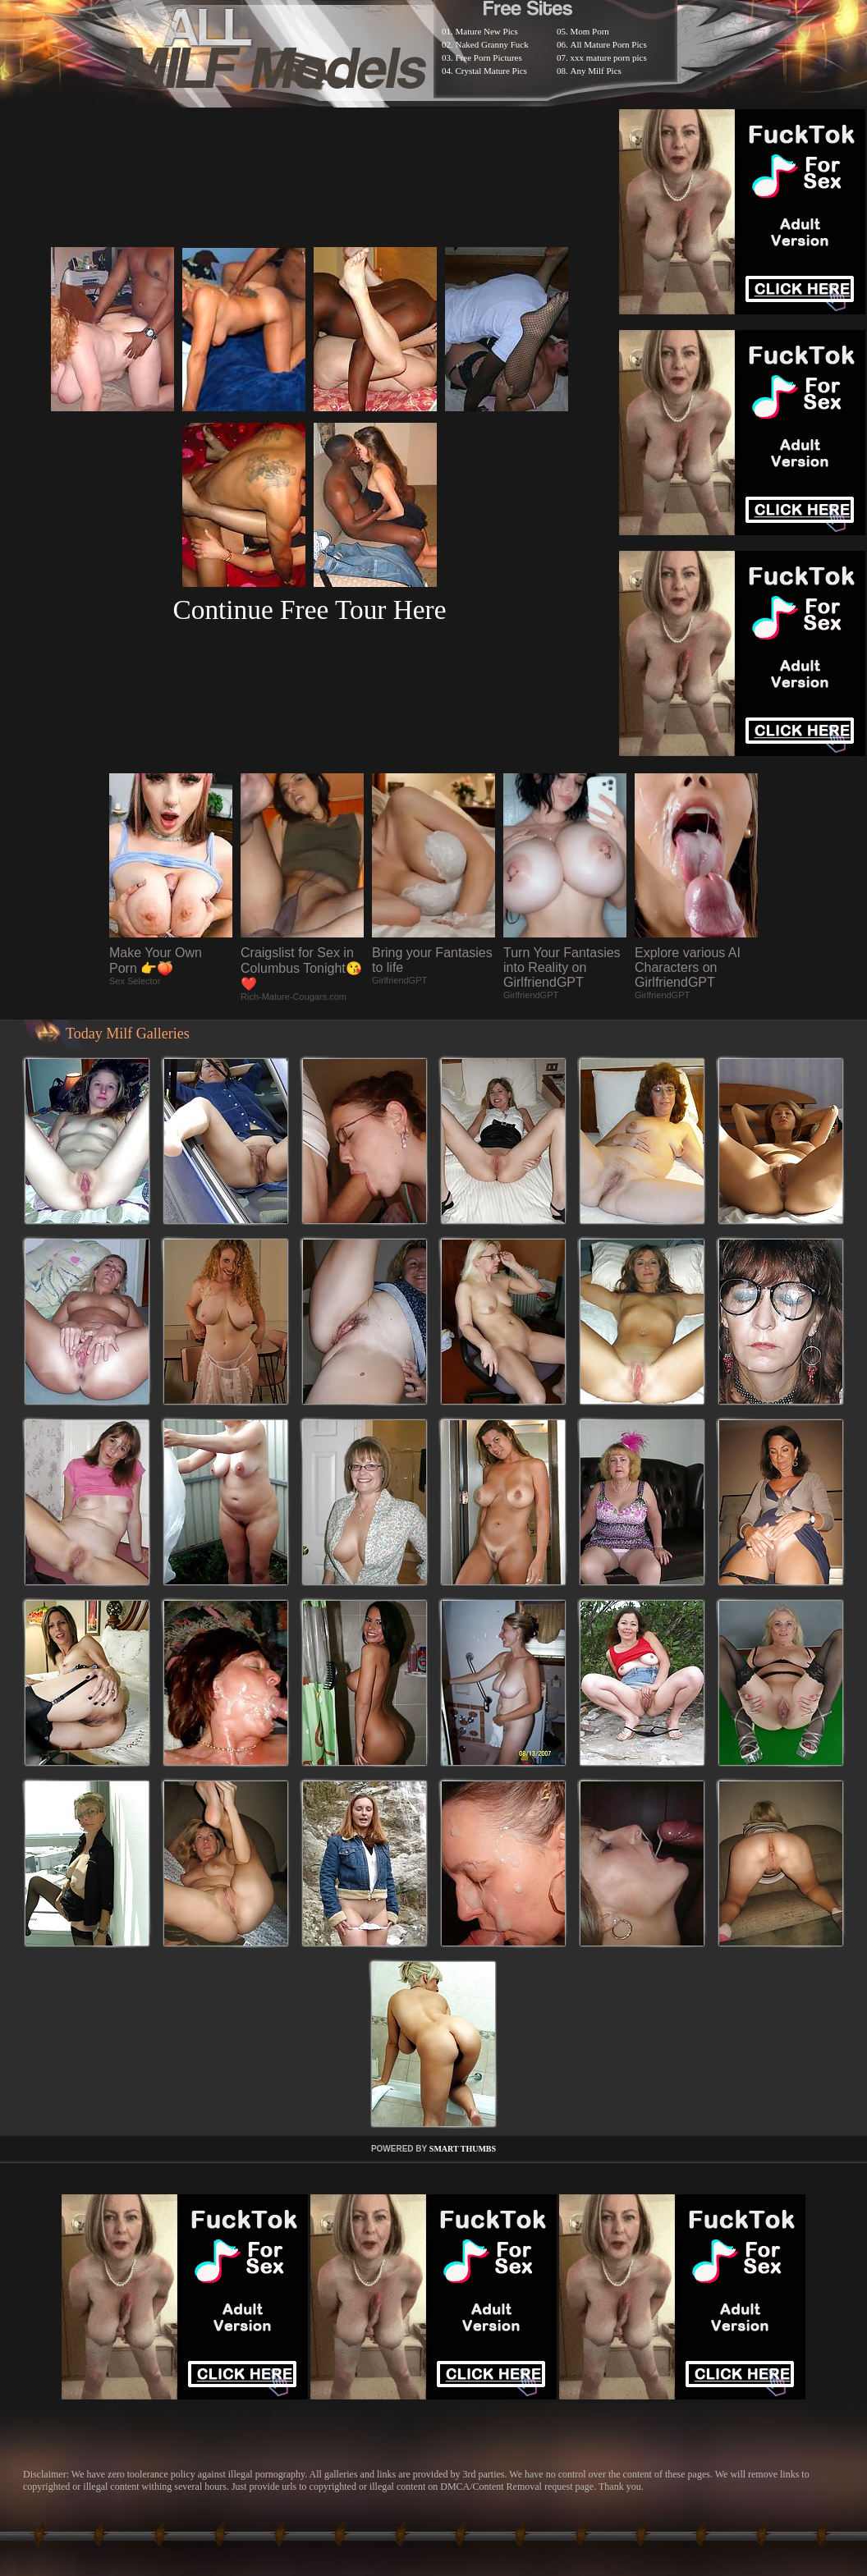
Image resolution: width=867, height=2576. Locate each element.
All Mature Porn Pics (609, 44)
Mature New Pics (487, 31)
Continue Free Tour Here (309, 609)
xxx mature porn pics (609, 57)
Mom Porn (590, 31)
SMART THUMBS (462, 2148)
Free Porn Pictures (489, 57)
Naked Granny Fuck (492, 44)
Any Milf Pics (596, 71)
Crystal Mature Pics (491, 71)
